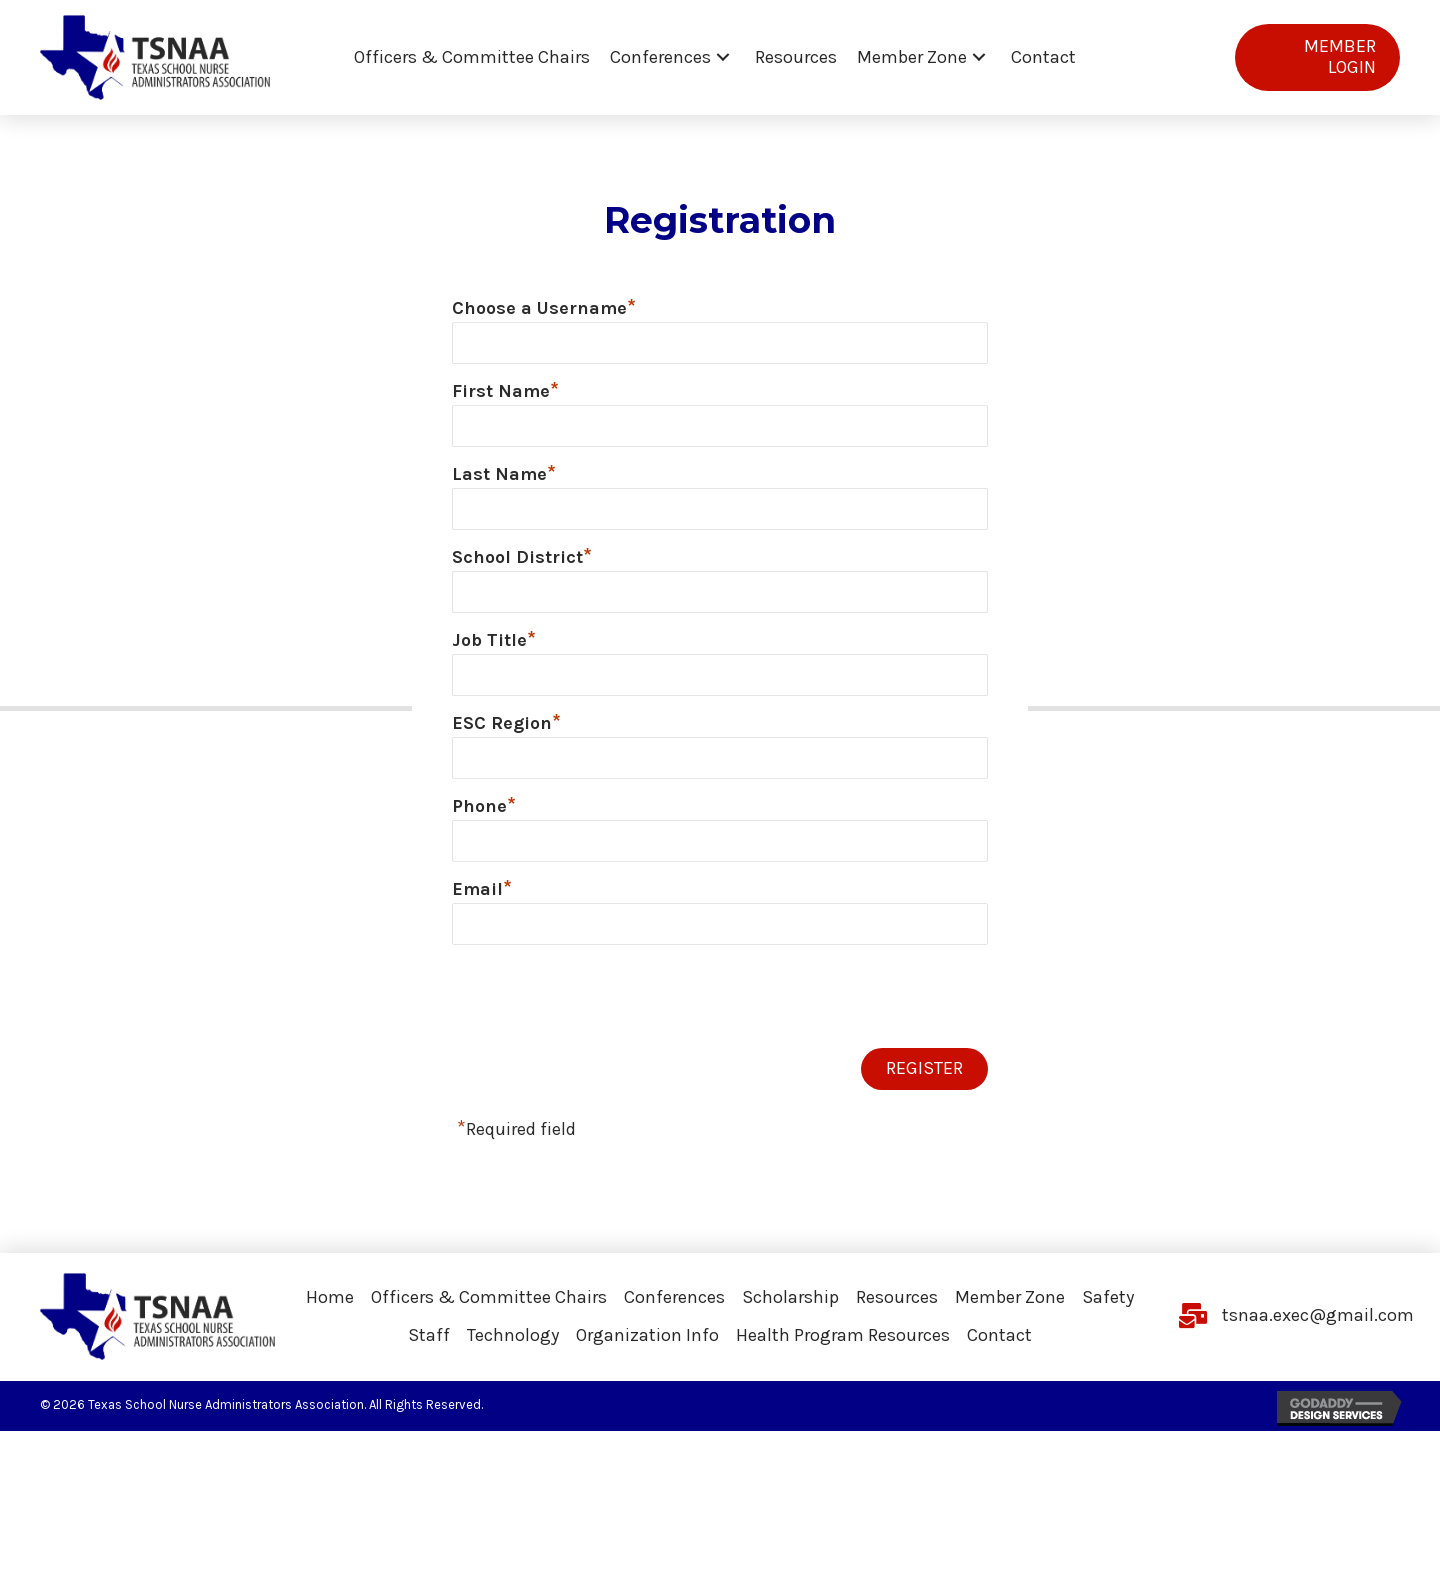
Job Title (494, 647)
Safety (1108, 1310)
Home (330, 1310)
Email (482, 901)
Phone (484, 816)
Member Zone (1010, 1310)
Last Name (504, 478)
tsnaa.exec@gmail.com (1318, 1329)
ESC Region (506, 732)
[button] (723, 57)
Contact (999, 1349)
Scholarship (790, 1310)
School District (522, 562)
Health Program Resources (843, 1349)
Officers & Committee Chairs (489, 1310)
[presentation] (604, 1012)
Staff (429, 1349)
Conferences (674, 1310)
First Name (505, 393)
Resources (897, 1310)
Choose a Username (544, 308)
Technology (513, 1349)
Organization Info (647, 1349)
